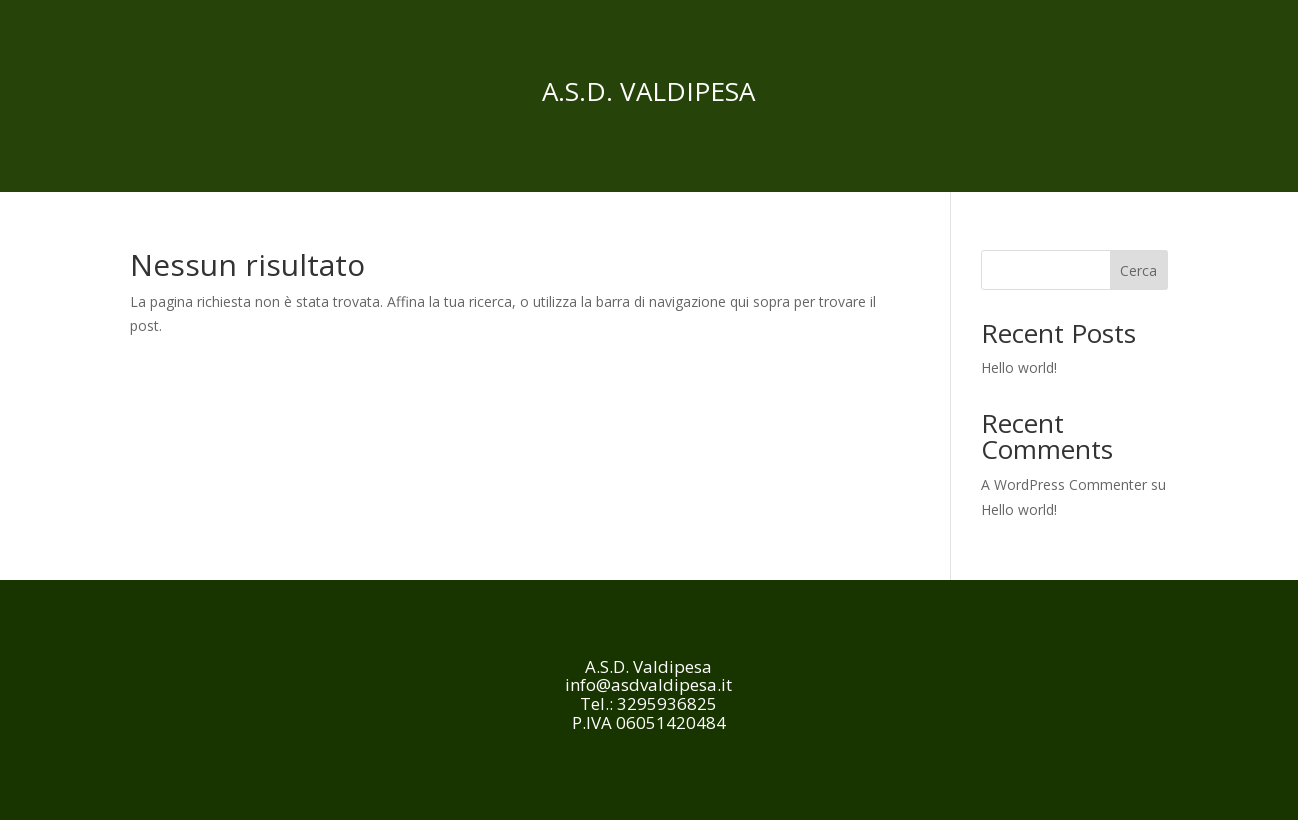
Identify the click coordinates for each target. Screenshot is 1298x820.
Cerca (1138, 270)
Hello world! (1019, 367)
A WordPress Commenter (1064, 484)
